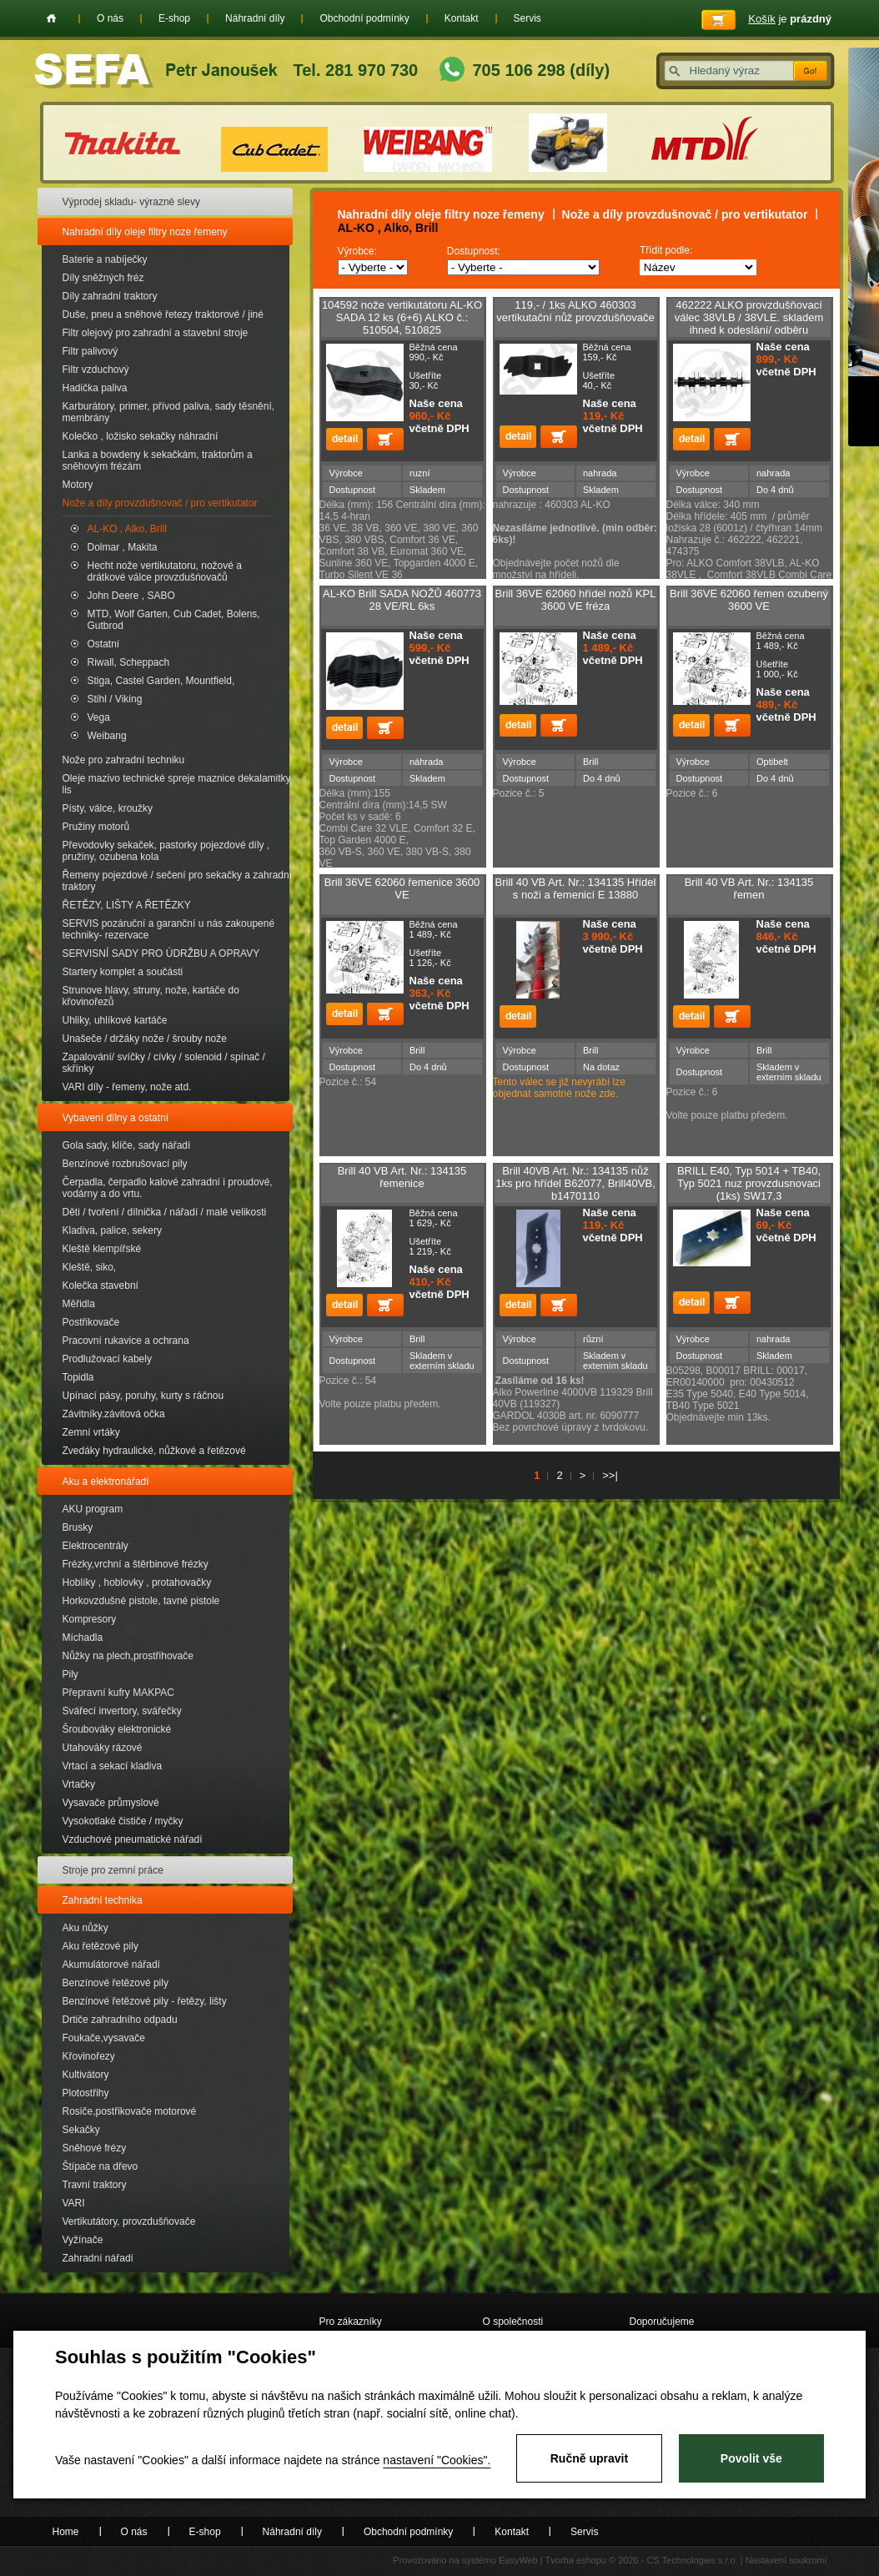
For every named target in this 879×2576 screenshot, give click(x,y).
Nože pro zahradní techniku (124, 760)
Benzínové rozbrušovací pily (125, 1164)
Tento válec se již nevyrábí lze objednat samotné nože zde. (559, 1087)
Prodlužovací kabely (107, 1359)
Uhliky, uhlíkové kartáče (115, 1020)
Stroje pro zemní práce (113, 1870)
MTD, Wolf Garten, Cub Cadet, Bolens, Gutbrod (174, 619)
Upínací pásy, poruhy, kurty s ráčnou (143, 1395)
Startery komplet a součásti (123, 972)
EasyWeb (518, 2560)
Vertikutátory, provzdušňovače (129, 2221)
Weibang (107, 736)
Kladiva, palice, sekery (112, 1230)
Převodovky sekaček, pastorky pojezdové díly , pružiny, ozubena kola (166, 851)
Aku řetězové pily (100, 1946)
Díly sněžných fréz (103, 278)
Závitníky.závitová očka (114, 1414)
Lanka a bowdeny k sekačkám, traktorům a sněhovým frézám (158, 460)
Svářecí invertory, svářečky (122, 1711)
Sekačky (81, 2130)
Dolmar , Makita (123, 547)
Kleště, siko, (90, 1267)
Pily (70, 1674)
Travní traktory (95, 2185)
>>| (610, 1475)
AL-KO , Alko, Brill (127, 529)
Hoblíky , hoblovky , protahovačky (137, 1582)
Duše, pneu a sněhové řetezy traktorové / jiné (163, 314)
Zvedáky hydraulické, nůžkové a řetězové (154, 1451)
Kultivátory (86, 2074)
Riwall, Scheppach (129, 662)
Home (51, 18)
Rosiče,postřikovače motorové (130, 2111)
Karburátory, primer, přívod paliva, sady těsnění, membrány (169, 412)
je (789, 19)
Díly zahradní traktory (110, 296)
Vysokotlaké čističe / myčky (123, 1821)
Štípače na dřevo (100, 2166)
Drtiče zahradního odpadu (120, 2019)
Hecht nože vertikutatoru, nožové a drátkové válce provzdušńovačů (165, 571)
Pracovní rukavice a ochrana (126, 1340)
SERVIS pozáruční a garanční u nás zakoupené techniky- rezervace (169, 929)
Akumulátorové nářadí (111, 1964)
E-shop (174, 18)
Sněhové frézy (95, 2148)
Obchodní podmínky (364, 18)
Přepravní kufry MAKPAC (118, 1692)
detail (344, 439)
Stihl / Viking (115, 699)
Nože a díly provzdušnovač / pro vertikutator (160, 503)
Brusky (78, 1527)
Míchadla (83, 1637)
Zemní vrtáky (91, 1432)
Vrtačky (79, 1784)
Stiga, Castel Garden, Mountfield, (161, 681)
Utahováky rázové (103, 1747)
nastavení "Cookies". (436, 2460)
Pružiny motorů (96, 827)
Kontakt (462, 18)
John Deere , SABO (131, 595)
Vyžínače (83, 2240)
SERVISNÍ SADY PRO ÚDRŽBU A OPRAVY (161, 953)
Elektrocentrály (95, 1546)
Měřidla (79, 1304)
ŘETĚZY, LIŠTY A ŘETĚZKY (127, 905)
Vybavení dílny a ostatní (116, 1118)
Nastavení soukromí (786, 2560)
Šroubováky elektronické (117, 1729)
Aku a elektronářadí (106, 1481)
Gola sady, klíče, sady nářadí (127, 1145)
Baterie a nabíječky (105, 259)
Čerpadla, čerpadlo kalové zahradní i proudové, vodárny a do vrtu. (168, 1188)
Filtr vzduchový (96, 369)
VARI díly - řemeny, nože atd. (127, 1087)
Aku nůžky (85, 1928)
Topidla (78, 1377)
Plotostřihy (86, 2093)
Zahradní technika (103, 1900)
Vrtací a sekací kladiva (113, 1766)
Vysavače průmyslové (111, 1803)
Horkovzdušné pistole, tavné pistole (141, 1601)
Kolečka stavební (100, 1285)
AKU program (93, 1509)
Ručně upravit (589, 2458)
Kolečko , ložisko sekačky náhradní (140, 436)
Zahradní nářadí (98, 2258)
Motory (78, 485)
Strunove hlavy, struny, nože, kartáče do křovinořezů (151, 996)
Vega (99, 717)
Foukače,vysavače (104, 2038)
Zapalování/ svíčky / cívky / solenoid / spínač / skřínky (164, 1062)
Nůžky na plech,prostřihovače (128, 1656)
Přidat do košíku (385, 439)
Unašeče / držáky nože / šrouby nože (145, 1038)
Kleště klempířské (102, 1249)
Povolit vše (751, 2458)
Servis (527, 18)
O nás (110, 18)
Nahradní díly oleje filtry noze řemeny (145, 232)
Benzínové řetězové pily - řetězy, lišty (145, 2001)
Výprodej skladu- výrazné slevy (131, 202)
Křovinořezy (89, 2056)
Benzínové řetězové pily (115, 1983)
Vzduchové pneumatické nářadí (133, 1839)
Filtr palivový (90, 351)
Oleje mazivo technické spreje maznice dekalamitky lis (177, 784)
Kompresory (90, 1619)
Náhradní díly (254, 18)
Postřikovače (91, 1322)
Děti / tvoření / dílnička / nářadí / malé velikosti (165, 1212)
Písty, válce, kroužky (108, 808)
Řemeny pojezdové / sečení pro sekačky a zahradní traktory (177, 881)
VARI (74, 2203)
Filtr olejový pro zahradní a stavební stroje (156, 333)
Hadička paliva (95, 388)
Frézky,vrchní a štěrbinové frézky (135, 1564)
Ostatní (104, 644)
